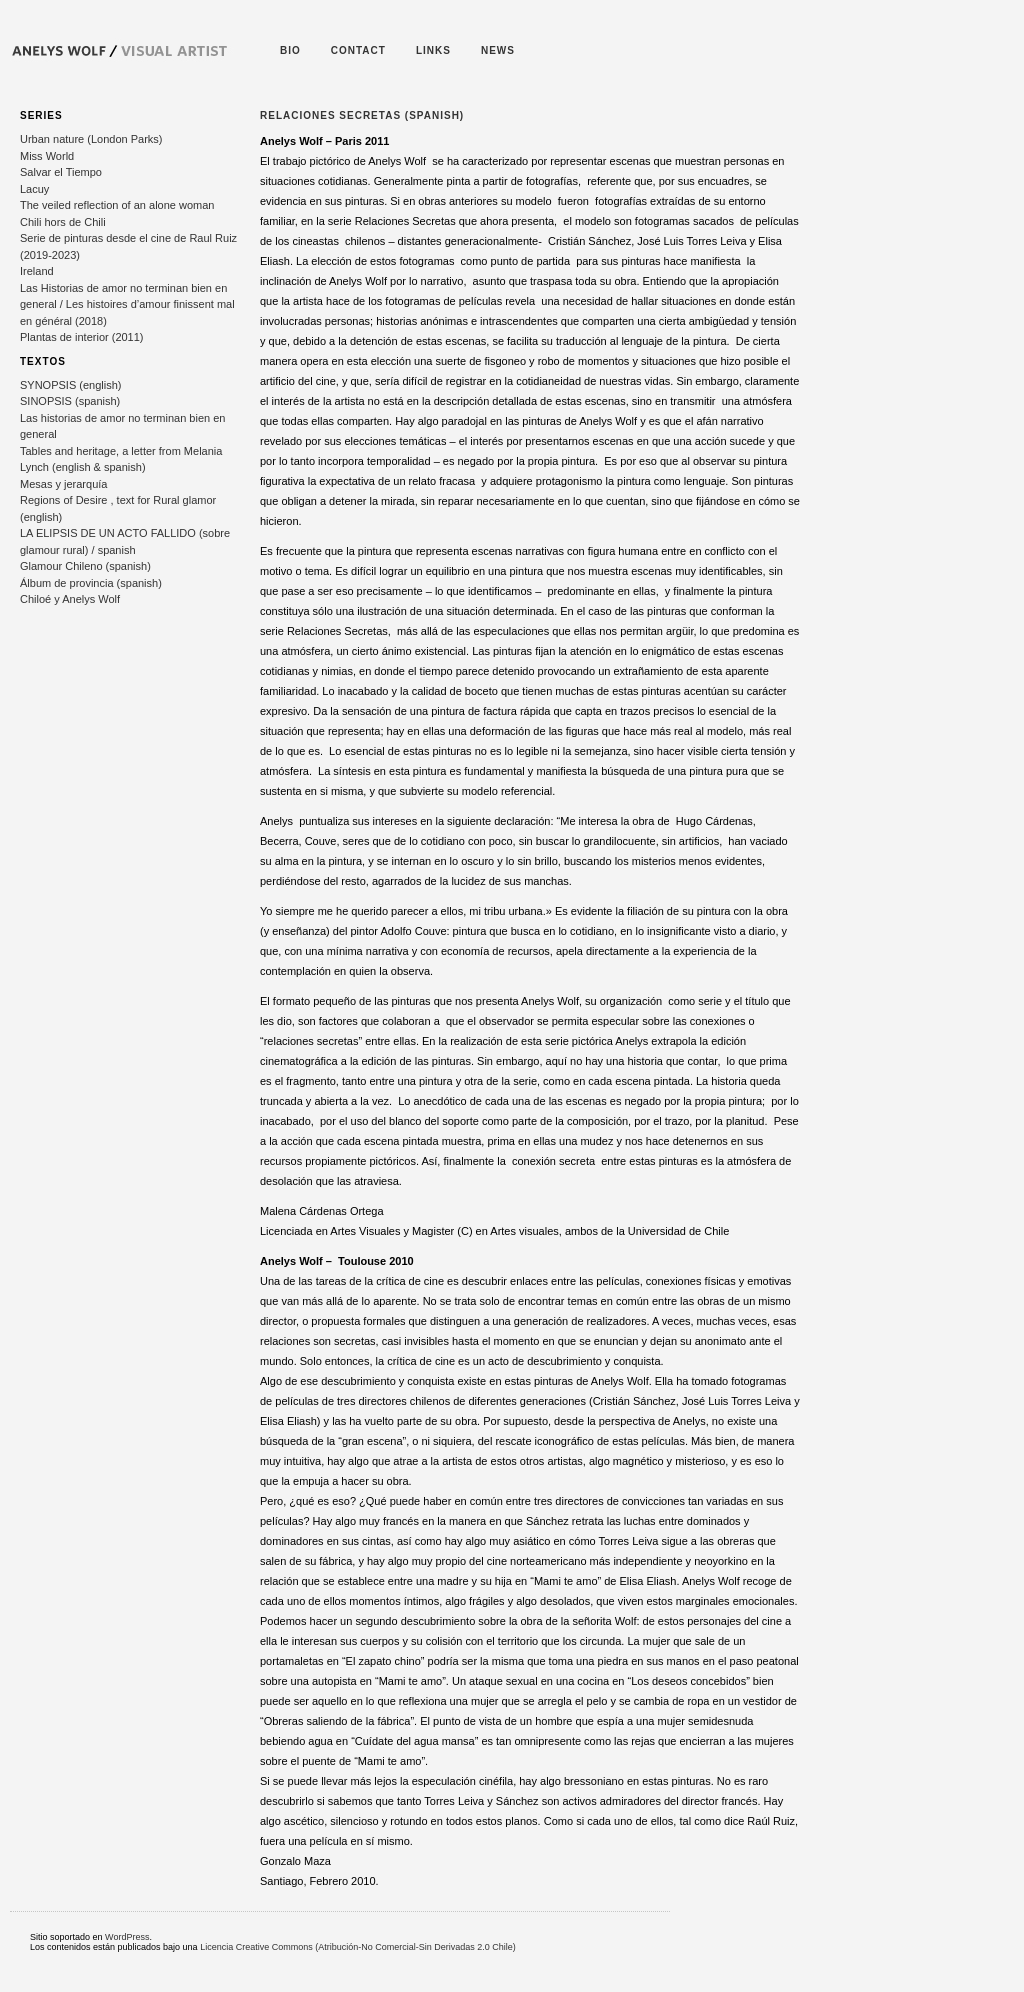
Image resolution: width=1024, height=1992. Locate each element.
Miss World (47, 156)
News (498, 50)
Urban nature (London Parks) (91, 139)
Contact (358, 50)
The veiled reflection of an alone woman (117, 205)
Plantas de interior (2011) (82, 337)
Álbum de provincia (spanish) (91, 583)
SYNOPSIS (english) (70, 385)
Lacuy (34, 189)
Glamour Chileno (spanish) (85, 566)
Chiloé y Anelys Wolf (70, 599)
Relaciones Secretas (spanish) (362, 115)
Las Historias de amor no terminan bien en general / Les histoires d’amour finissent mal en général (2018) (127, 304)
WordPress (127, 1937)
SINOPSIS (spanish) (70, 401)
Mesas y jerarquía (63, 484)
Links (433, 50)
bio (290, 50)
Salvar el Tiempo (61, 172)
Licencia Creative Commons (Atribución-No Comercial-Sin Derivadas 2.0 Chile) (358, 1947)
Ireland (37, 271)
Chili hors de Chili (63, 222)
